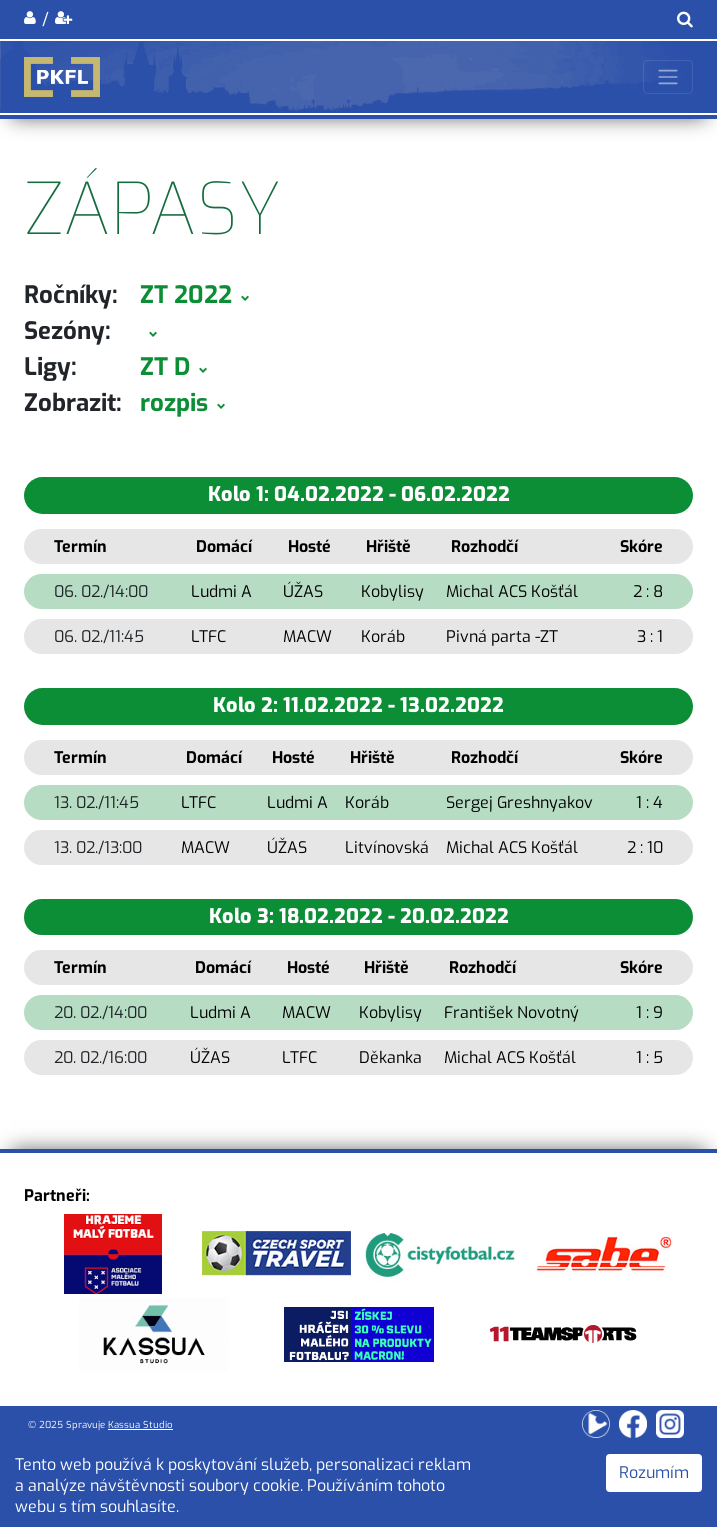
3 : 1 (650, 636)
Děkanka (390, 1057)
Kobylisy (392, 591)
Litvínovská (387, 847)
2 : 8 (648, 591)
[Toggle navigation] (668, 77)
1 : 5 (649, 1057)
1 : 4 (649, 802)
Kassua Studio (140, 1424)
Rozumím (654, 1472)
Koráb (383, 636)
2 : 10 (645, 847)
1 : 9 (649, 1012)
